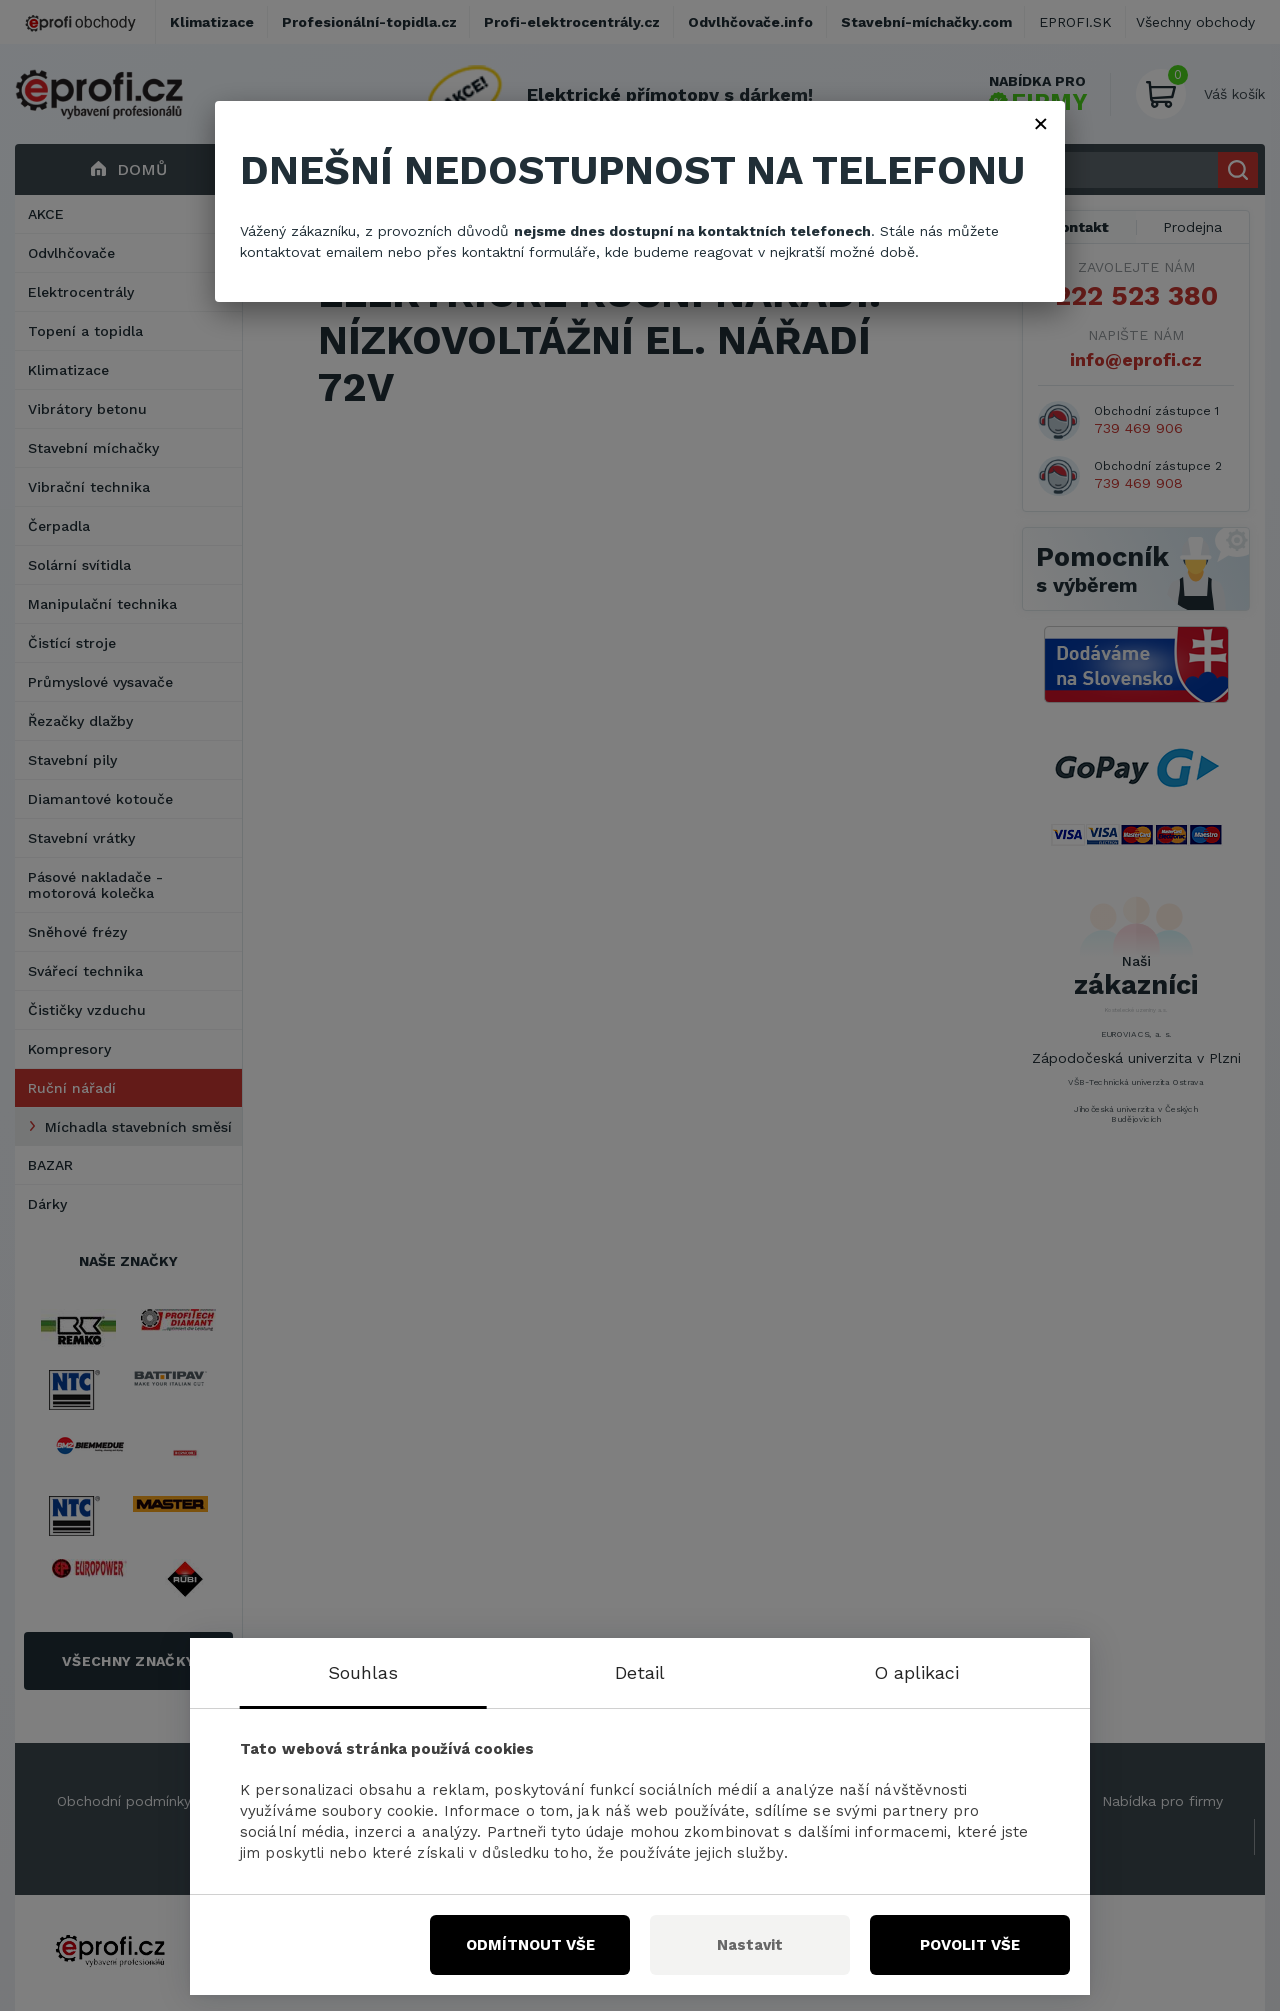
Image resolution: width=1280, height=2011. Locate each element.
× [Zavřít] (1041, 123)
